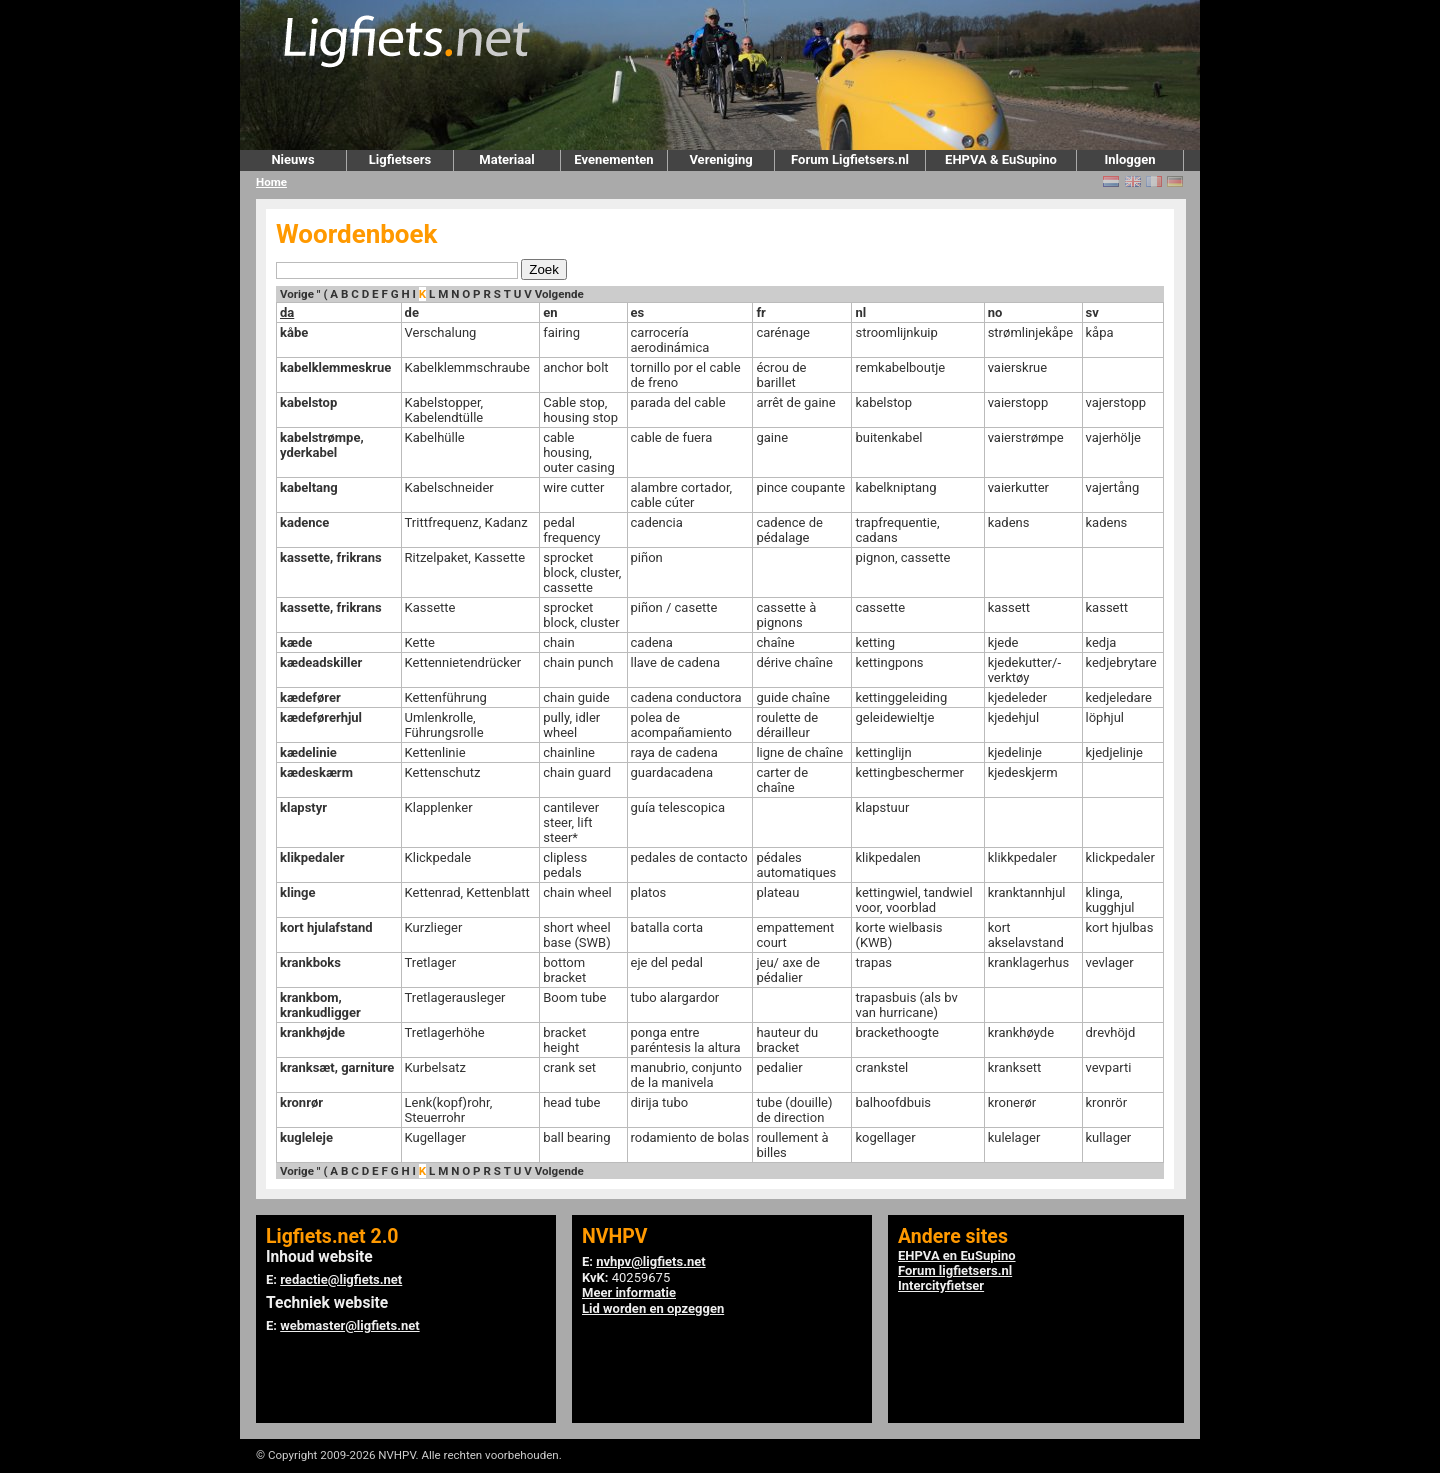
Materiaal (506, 159)
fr (760, 312)
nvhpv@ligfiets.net (650, 1261)
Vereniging (720, 159)
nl (860, 312)
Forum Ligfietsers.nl (850, 159)
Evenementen (613, 159)
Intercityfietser (941, 1285)
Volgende (559, 294)
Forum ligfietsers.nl (955, 1270)
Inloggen (1129, 159)
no (995, 312)
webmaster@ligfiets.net (349, 1325)
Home (271, 182)
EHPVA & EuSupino (1001, 159)
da (287, 312)
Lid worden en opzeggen (653, 1308)
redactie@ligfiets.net (341, 1279)
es (638, 312)
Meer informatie (629, 1292)
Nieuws (292, 159)
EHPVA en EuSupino (957, 1255)
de (412, 312)
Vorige (297, 294)
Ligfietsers (400, 159)
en (550, 312)
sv (1092, 312)
